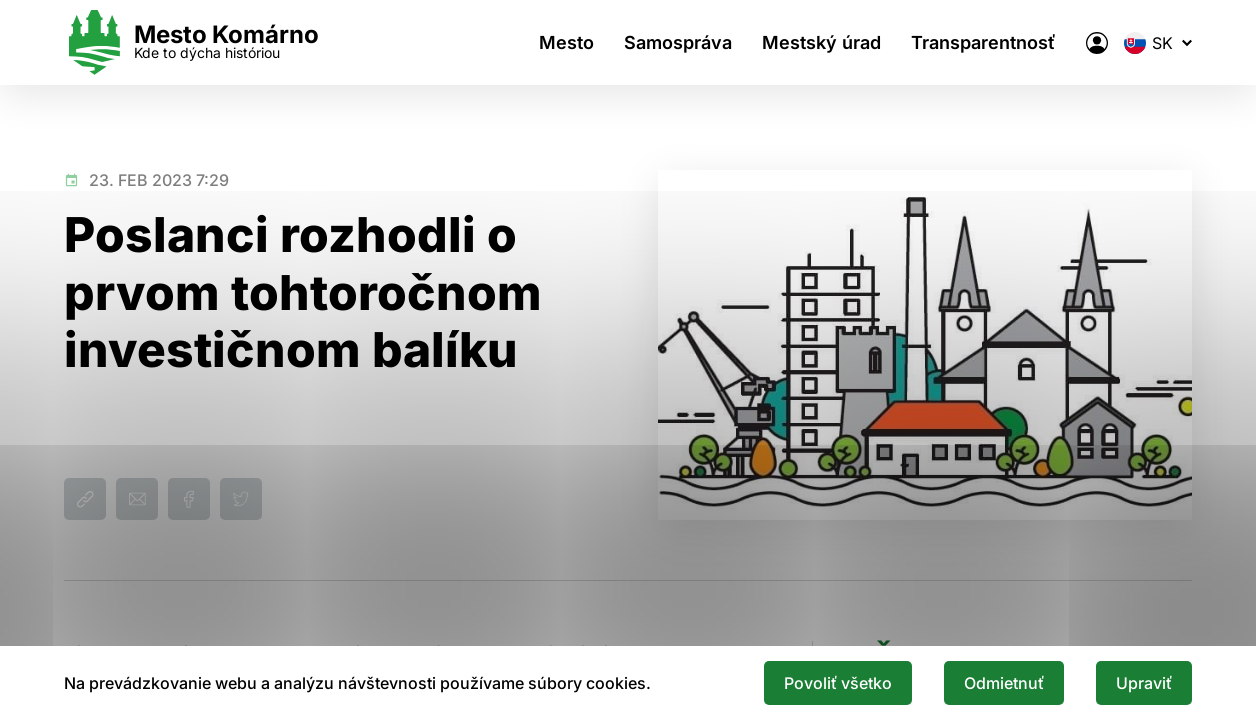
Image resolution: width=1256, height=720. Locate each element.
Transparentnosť (983, 42)
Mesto (566, 42)
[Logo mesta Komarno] (191, 42)
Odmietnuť (1004, 683)
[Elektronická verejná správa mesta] (1097, 43)
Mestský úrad (821, 42)
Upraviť (1144, 683)
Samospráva (678, 42)
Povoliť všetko (838, 683)
